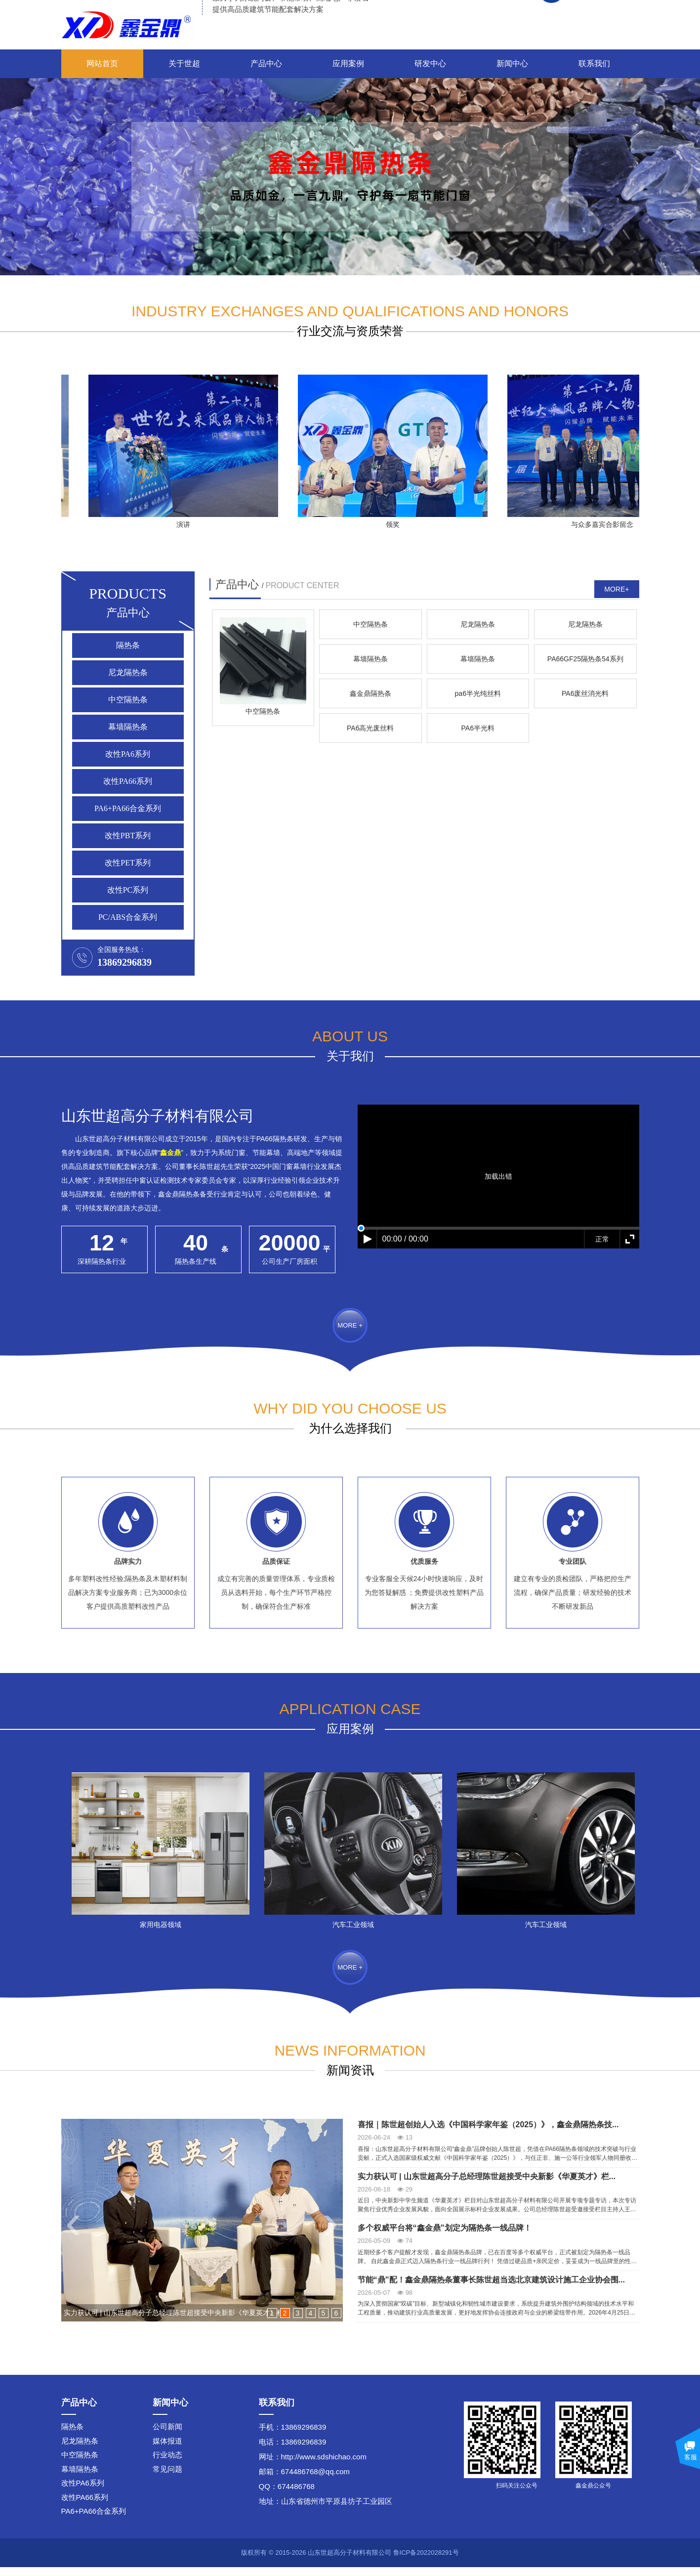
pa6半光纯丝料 (263, 954)
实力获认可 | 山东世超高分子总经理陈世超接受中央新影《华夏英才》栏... (487, 2185)
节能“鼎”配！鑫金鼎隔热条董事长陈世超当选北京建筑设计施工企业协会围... (491, 2288)
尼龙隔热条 (128, 672)
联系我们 (594, 63)
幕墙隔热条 (128, 727)
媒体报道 (167, 2450)
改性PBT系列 (128, 835)
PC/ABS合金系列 (127, 917)
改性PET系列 (127, 863)
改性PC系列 (128, 890)
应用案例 (348, 63)
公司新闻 (167, 2435)
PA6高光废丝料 (477, 954)
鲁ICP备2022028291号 (426, 2561)
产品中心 (266, 63)
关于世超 (184, 63)
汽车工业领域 (367, 1929)
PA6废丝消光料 (370, 954)
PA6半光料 (585, 954)
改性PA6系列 (127, 754)
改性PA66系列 (127, 781)
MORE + (349, 1341)
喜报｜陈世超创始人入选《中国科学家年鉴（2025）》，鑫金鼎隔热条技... (488, 2133)
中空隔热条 (128, 699)
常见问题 (167, 2478)
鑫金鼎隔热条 (585, 833)
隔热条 (128, 645)
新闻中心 (512, 63)
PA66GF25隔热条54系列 (478, 833)
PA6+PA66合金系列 (127, 808)
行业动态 (167, 2463)
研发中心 (430, 63)
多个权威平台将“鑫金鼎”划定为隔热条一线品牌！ (445, 2237)
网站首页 (102, 63)
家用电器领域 (174, 1929)
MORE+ (616, 589)
